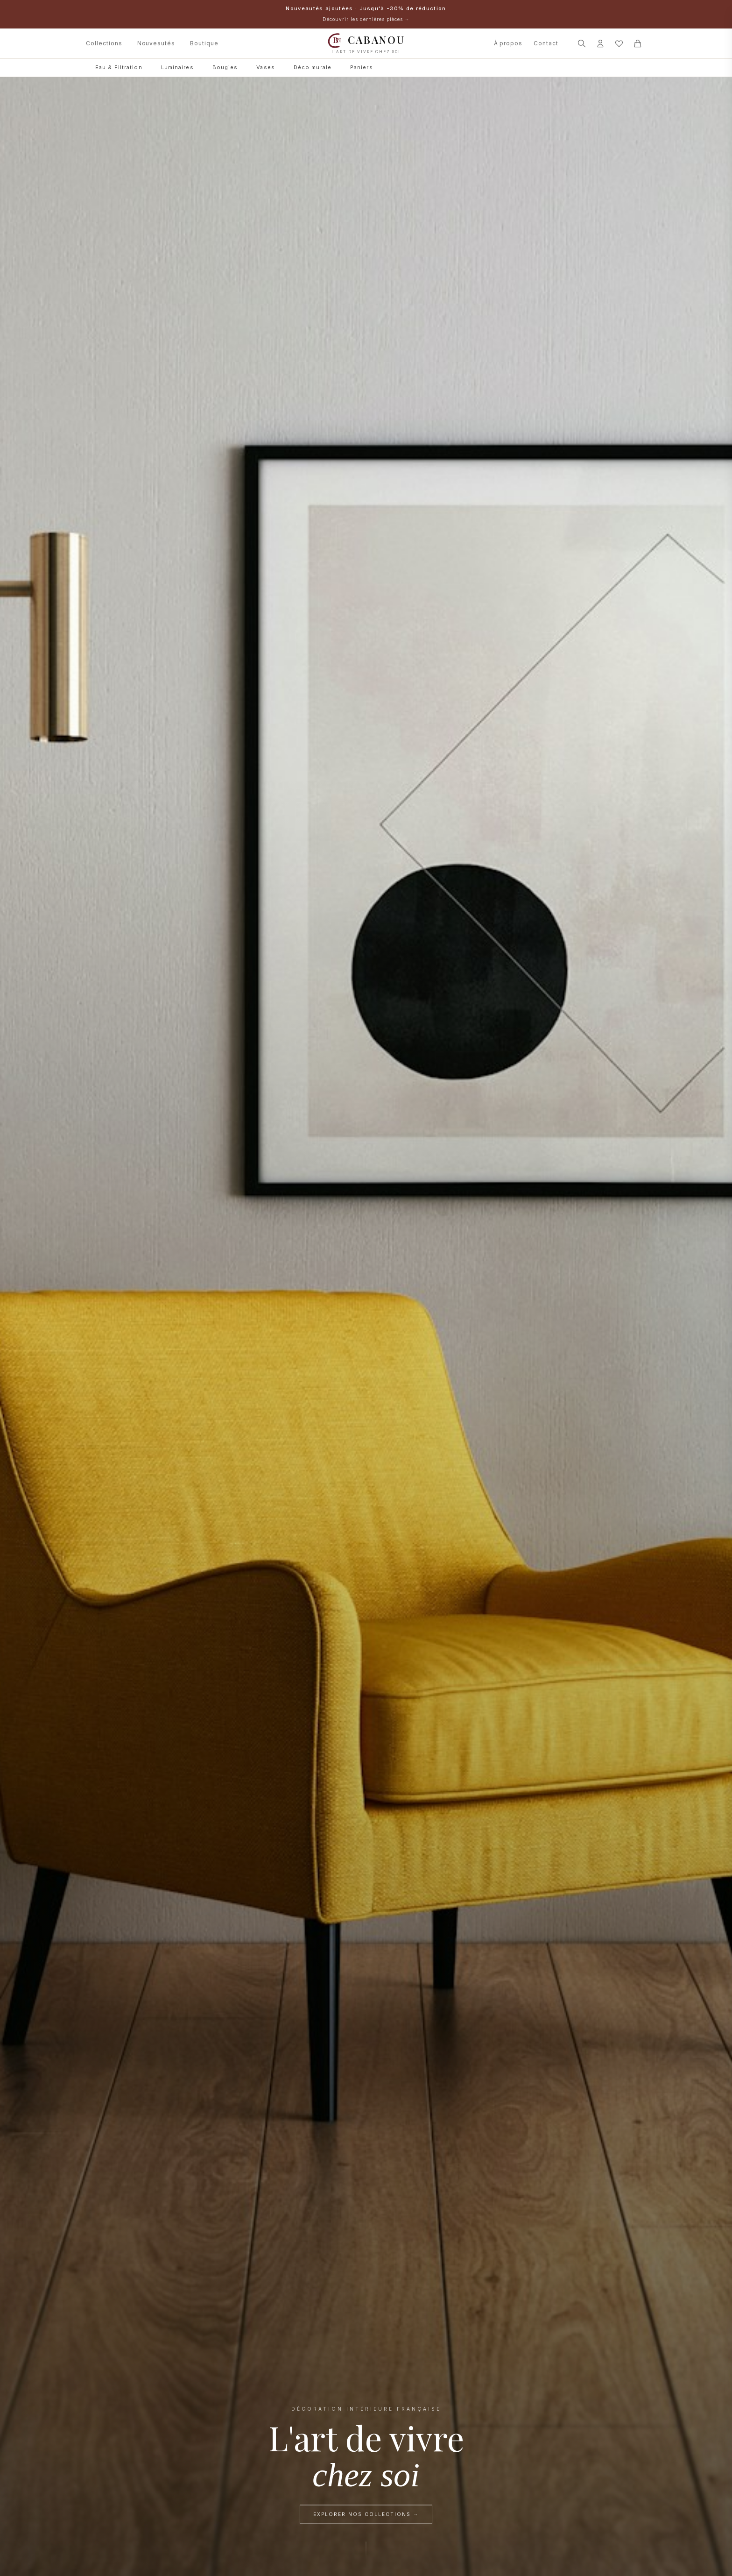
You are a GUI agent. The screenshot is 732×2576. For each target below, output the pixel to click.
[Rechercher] (581, 43)
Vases (265, 67)
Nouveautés (156, 43)
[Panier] (637, 43)
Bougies (225, 67)
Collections (104, 43)
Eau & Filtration (118, 67)
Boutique (204, 43)
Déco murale (312, 67)
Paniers (361, 67)
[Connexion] (600, 43)
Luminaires (177, 67)
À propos (508, 43)
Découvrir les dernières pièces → (366, 19)
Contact (546, 43)
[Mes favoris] (619, 43)
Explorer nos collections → (366, 2516)
